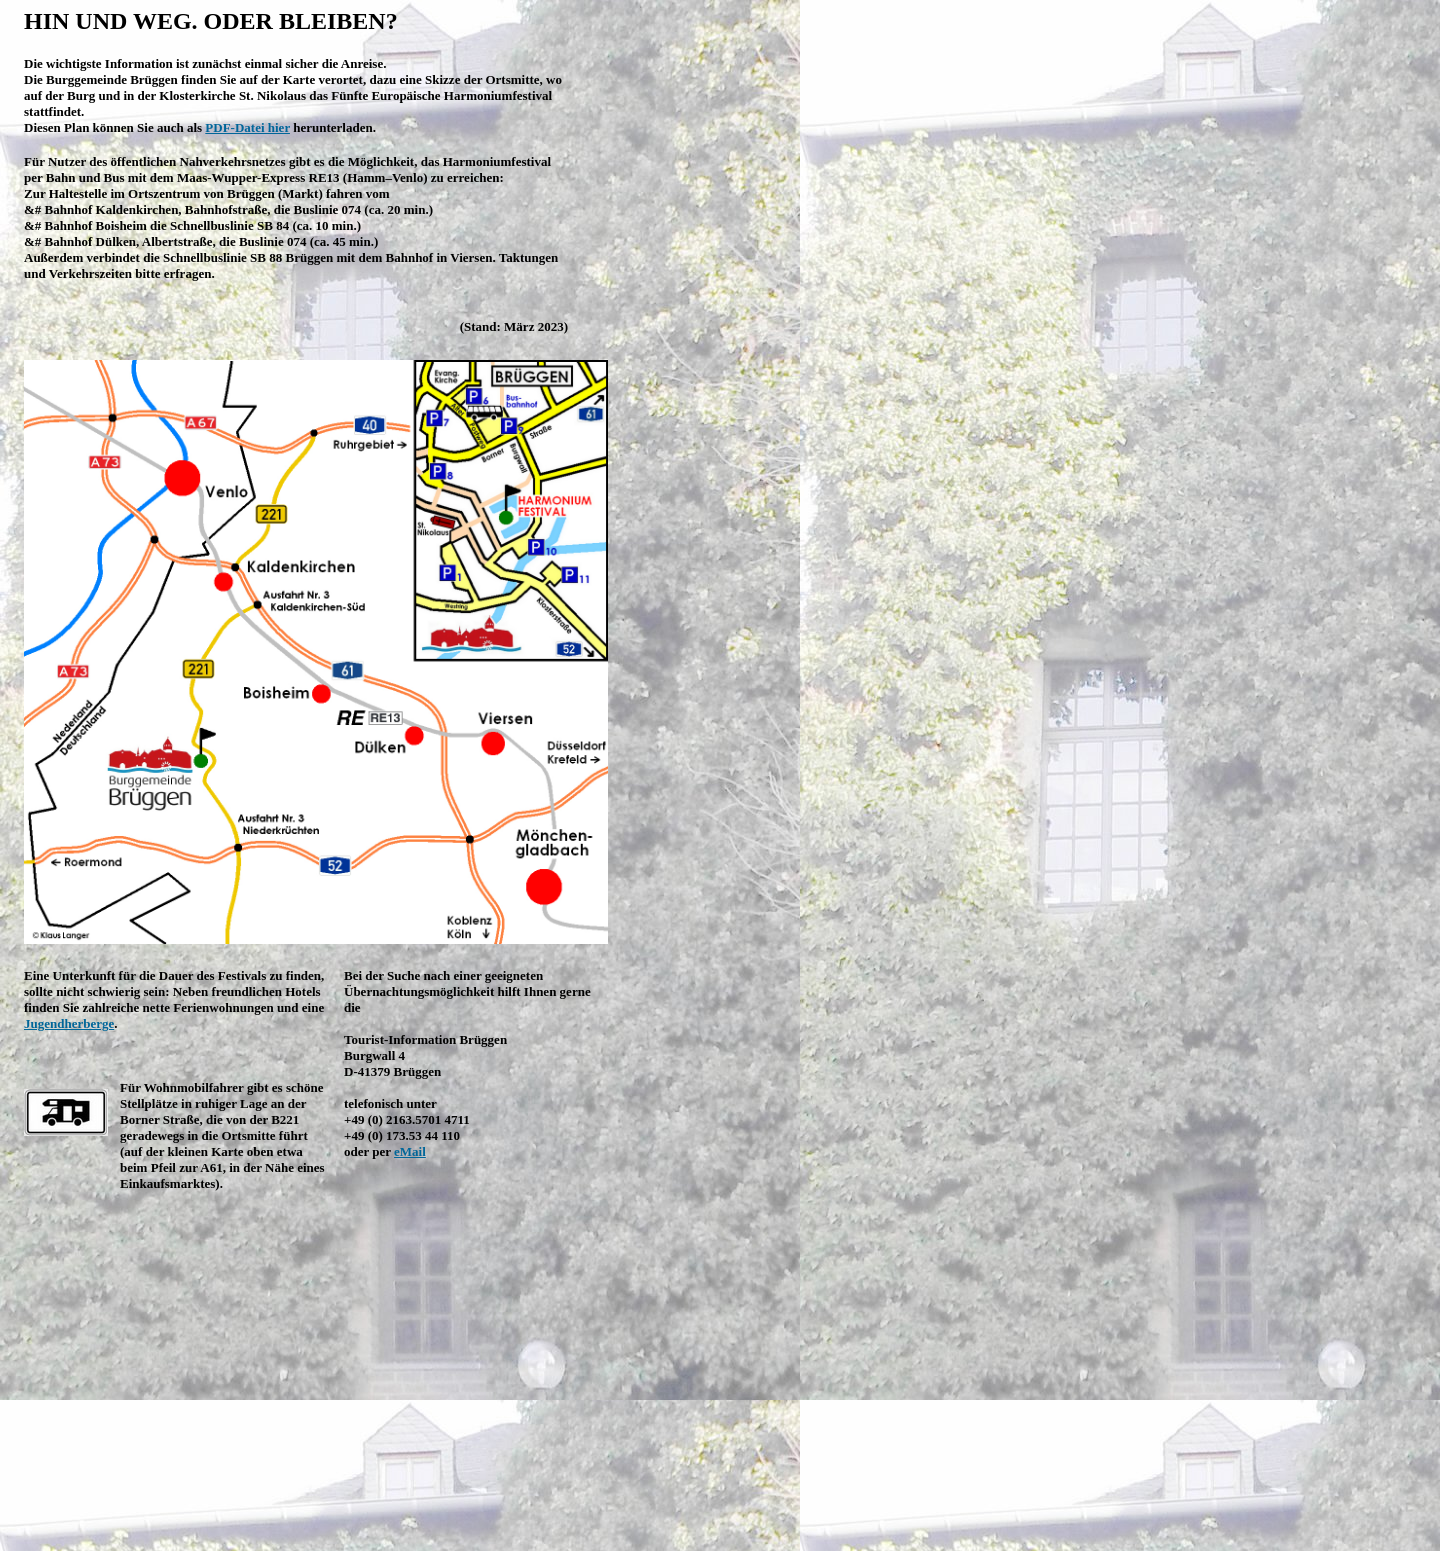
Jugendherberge (69, 1023)
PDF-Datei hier (247, 127)
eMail (410, 1151)
